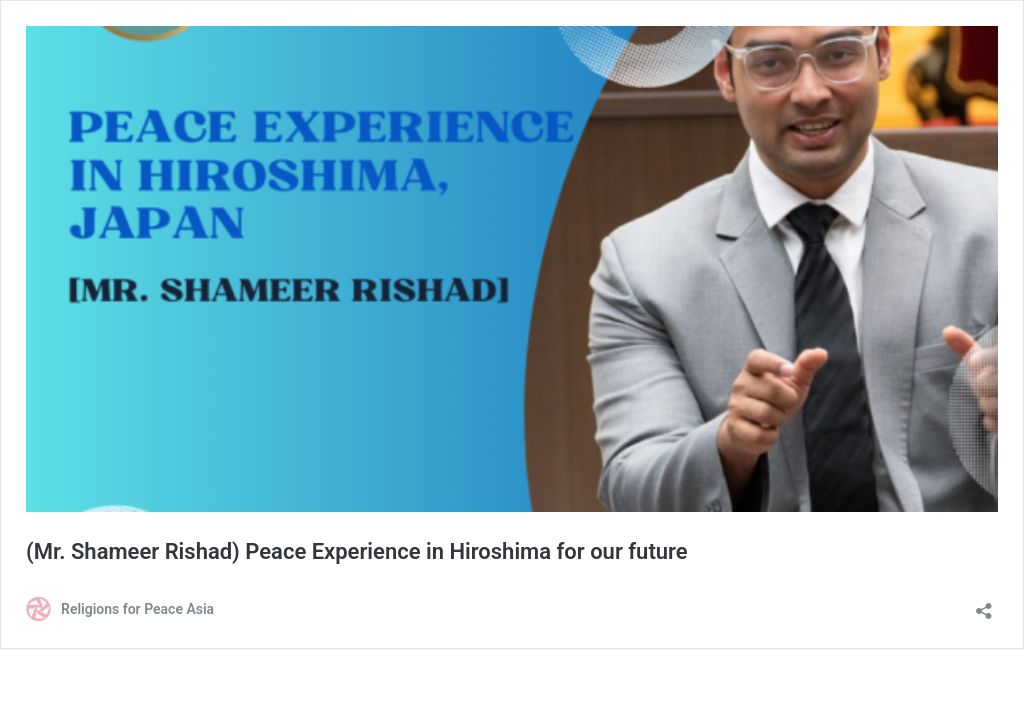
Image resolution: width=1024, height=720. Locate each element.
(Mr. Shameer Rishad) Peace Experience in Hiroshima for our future (357, 551)
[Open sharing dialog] (984, 604)
